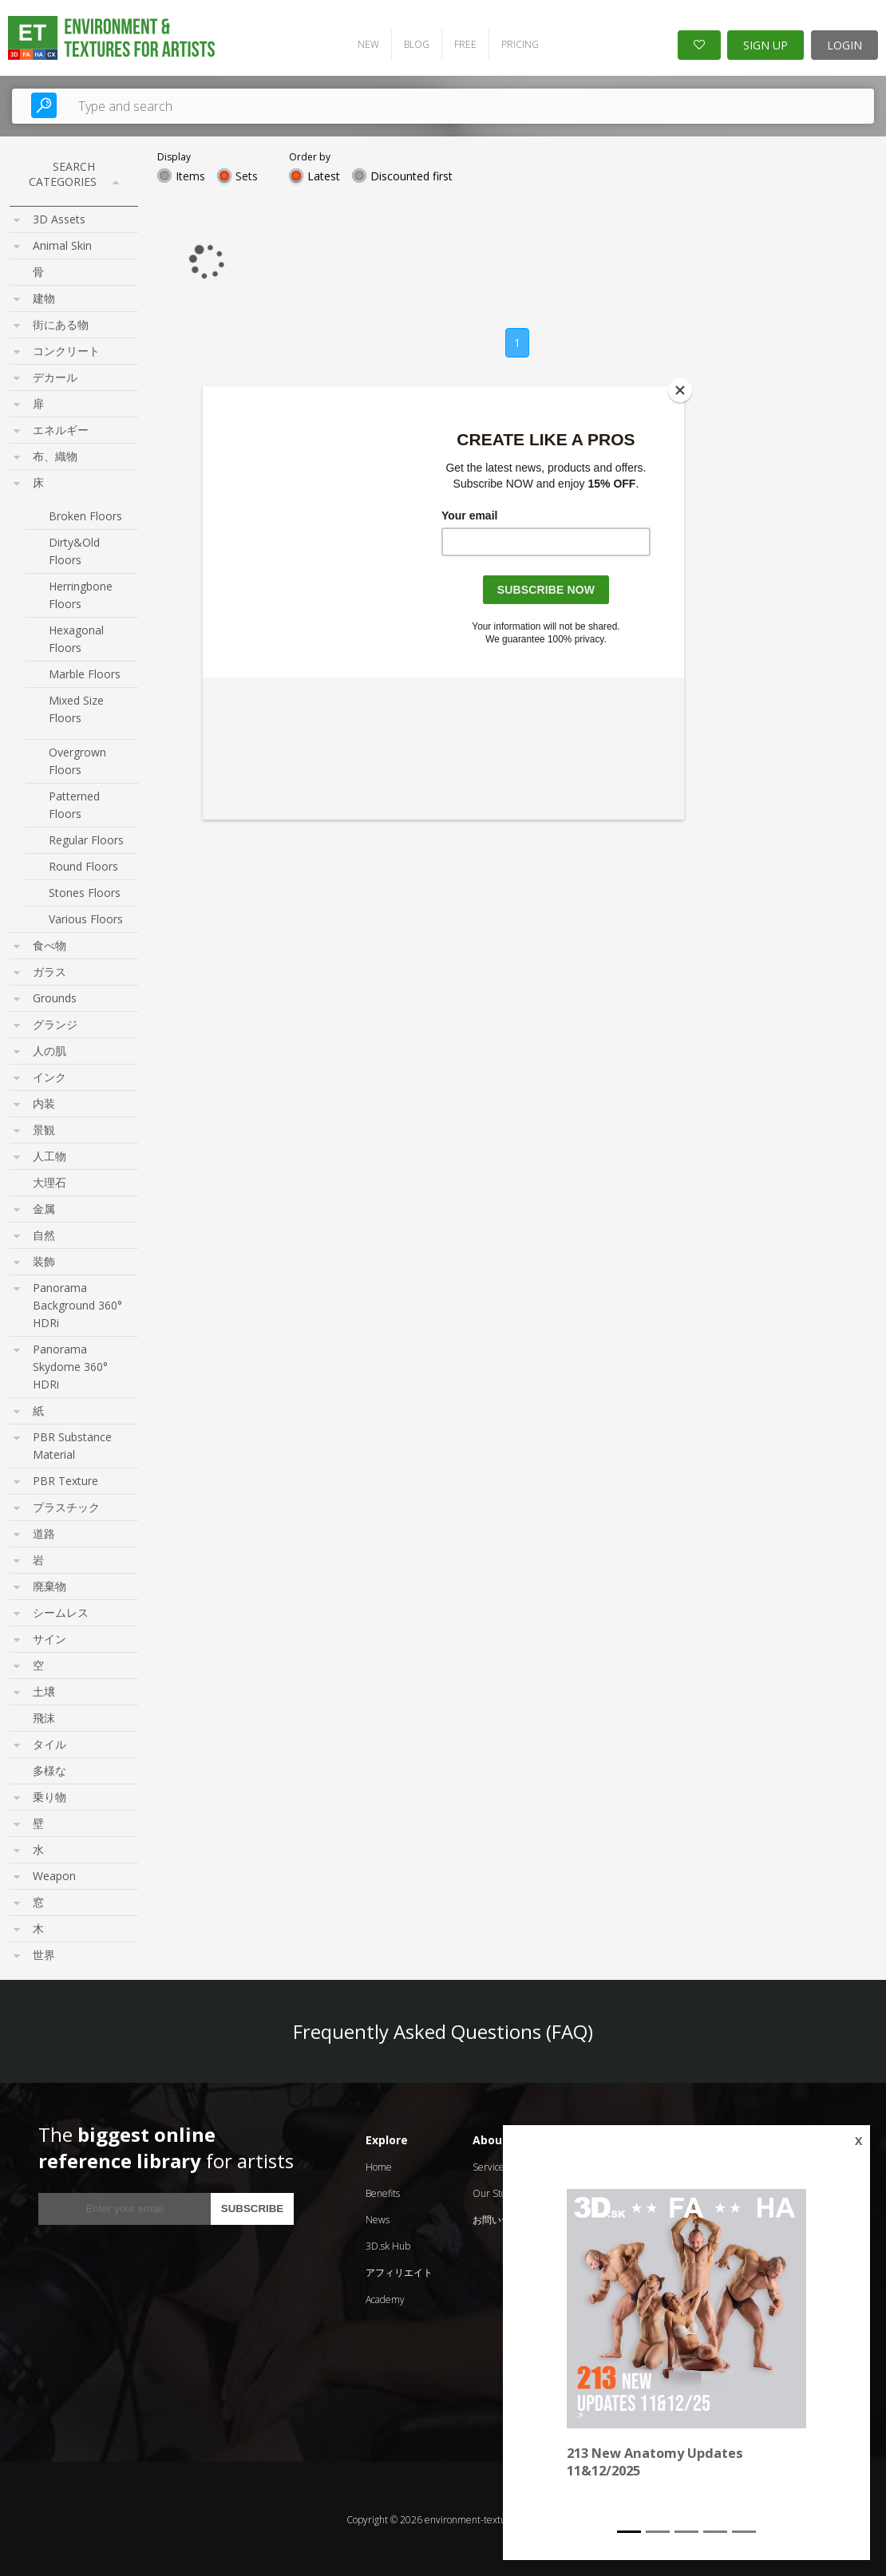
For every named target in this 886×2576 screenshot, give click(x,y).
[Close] (680, 390)
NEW (364, 42)
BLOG (412, 42)
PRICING (516, 42)
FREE (461, 42)
